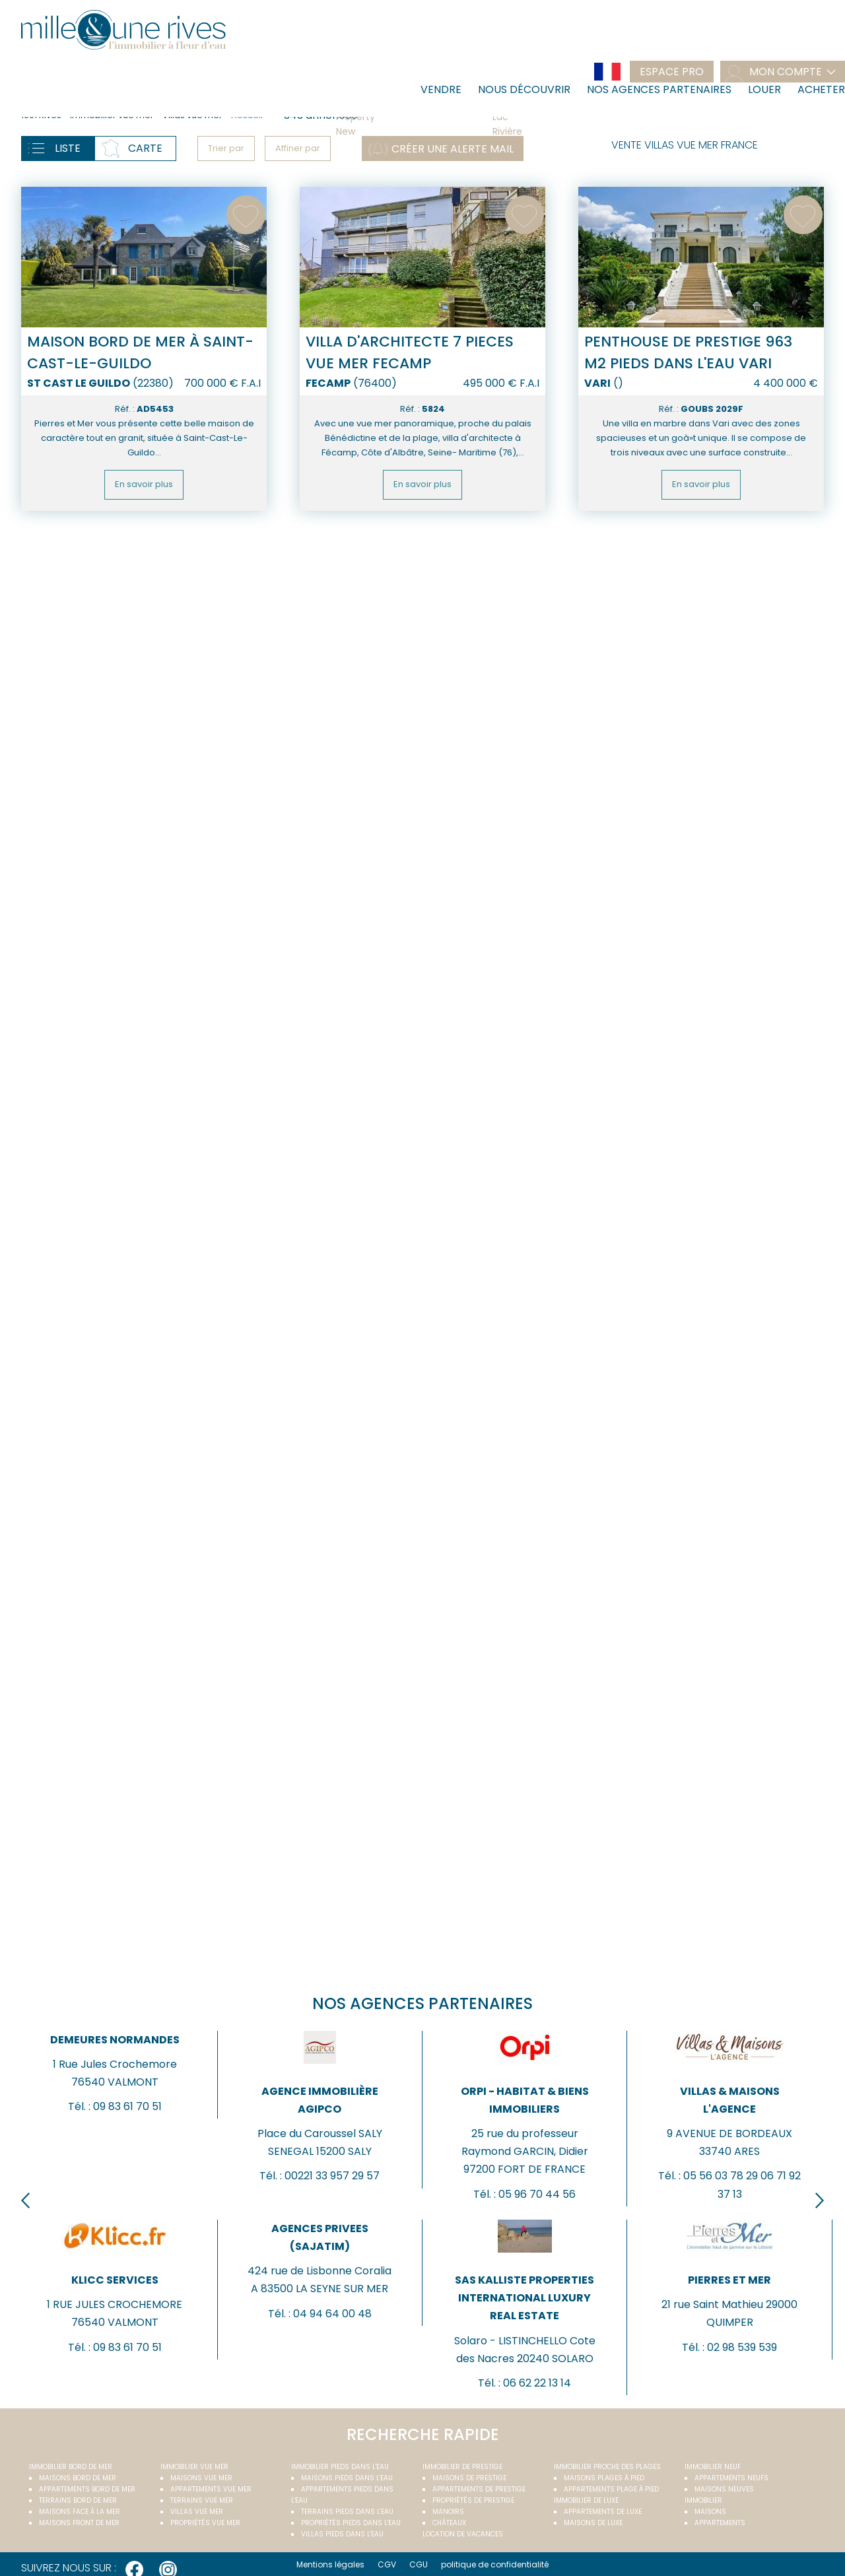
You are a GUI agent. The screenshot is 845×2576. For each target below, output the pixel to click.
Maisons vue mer (201, 2478)
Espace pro (672, 71)
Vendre (441, 89)
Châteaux (449, 2523)
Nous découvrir (524, 89)
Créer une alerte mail (452, 148)
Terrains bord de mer (78, 2500)
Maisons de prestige (469, 2478)
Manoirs (448, 2512)
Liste (68, 148)
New (408, 132)
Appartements (719, 2523)
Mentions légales (330, 2564)
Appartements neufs (731, 2478)
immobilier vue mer (194, 2467)
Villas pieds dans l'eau (342, 2534)
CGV (387, 2564)
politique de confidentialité (495, 2564)
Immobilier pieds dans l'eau (340, 2467)
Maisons (710, 2512)
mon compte (785, 71)
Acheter (821, 89)
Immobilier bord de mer (70, 2467)
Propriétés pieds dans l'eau (351, 2523)
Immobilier (703, 2500)
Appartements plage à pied (611, 2489)
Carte (145, 148)
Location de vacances (462, 2534)
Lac (564, 117)
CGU (418, 2564)
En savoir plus (144, 484)
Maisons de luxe (593, 2523)
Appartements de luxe (603, 2512)
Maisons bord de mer (77, 2478)
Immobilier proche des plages (607, 2467)
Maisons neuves (724, 2489)
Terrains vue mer (201, 2500)
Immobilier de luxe (586, 2500)
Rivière (564, 132)
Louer (764, 89)
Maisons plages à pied (604, 2478)
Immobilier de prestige (462, 2467)
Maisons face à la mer (79, 2512)
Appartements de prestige (478, 2489)
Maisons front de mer (79, 2523)
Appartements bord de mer (87, 2489)
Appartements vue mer (211, 2489)
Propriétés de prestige (473, 2500)
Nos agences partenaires (659, 89)
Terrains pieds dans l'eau (347, 2512)
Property (408, 117)
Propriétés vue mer (205, 2523)
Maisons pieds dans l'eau (347, 2478)
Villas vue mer (196, 2512)
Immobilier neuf (713, 2467)
